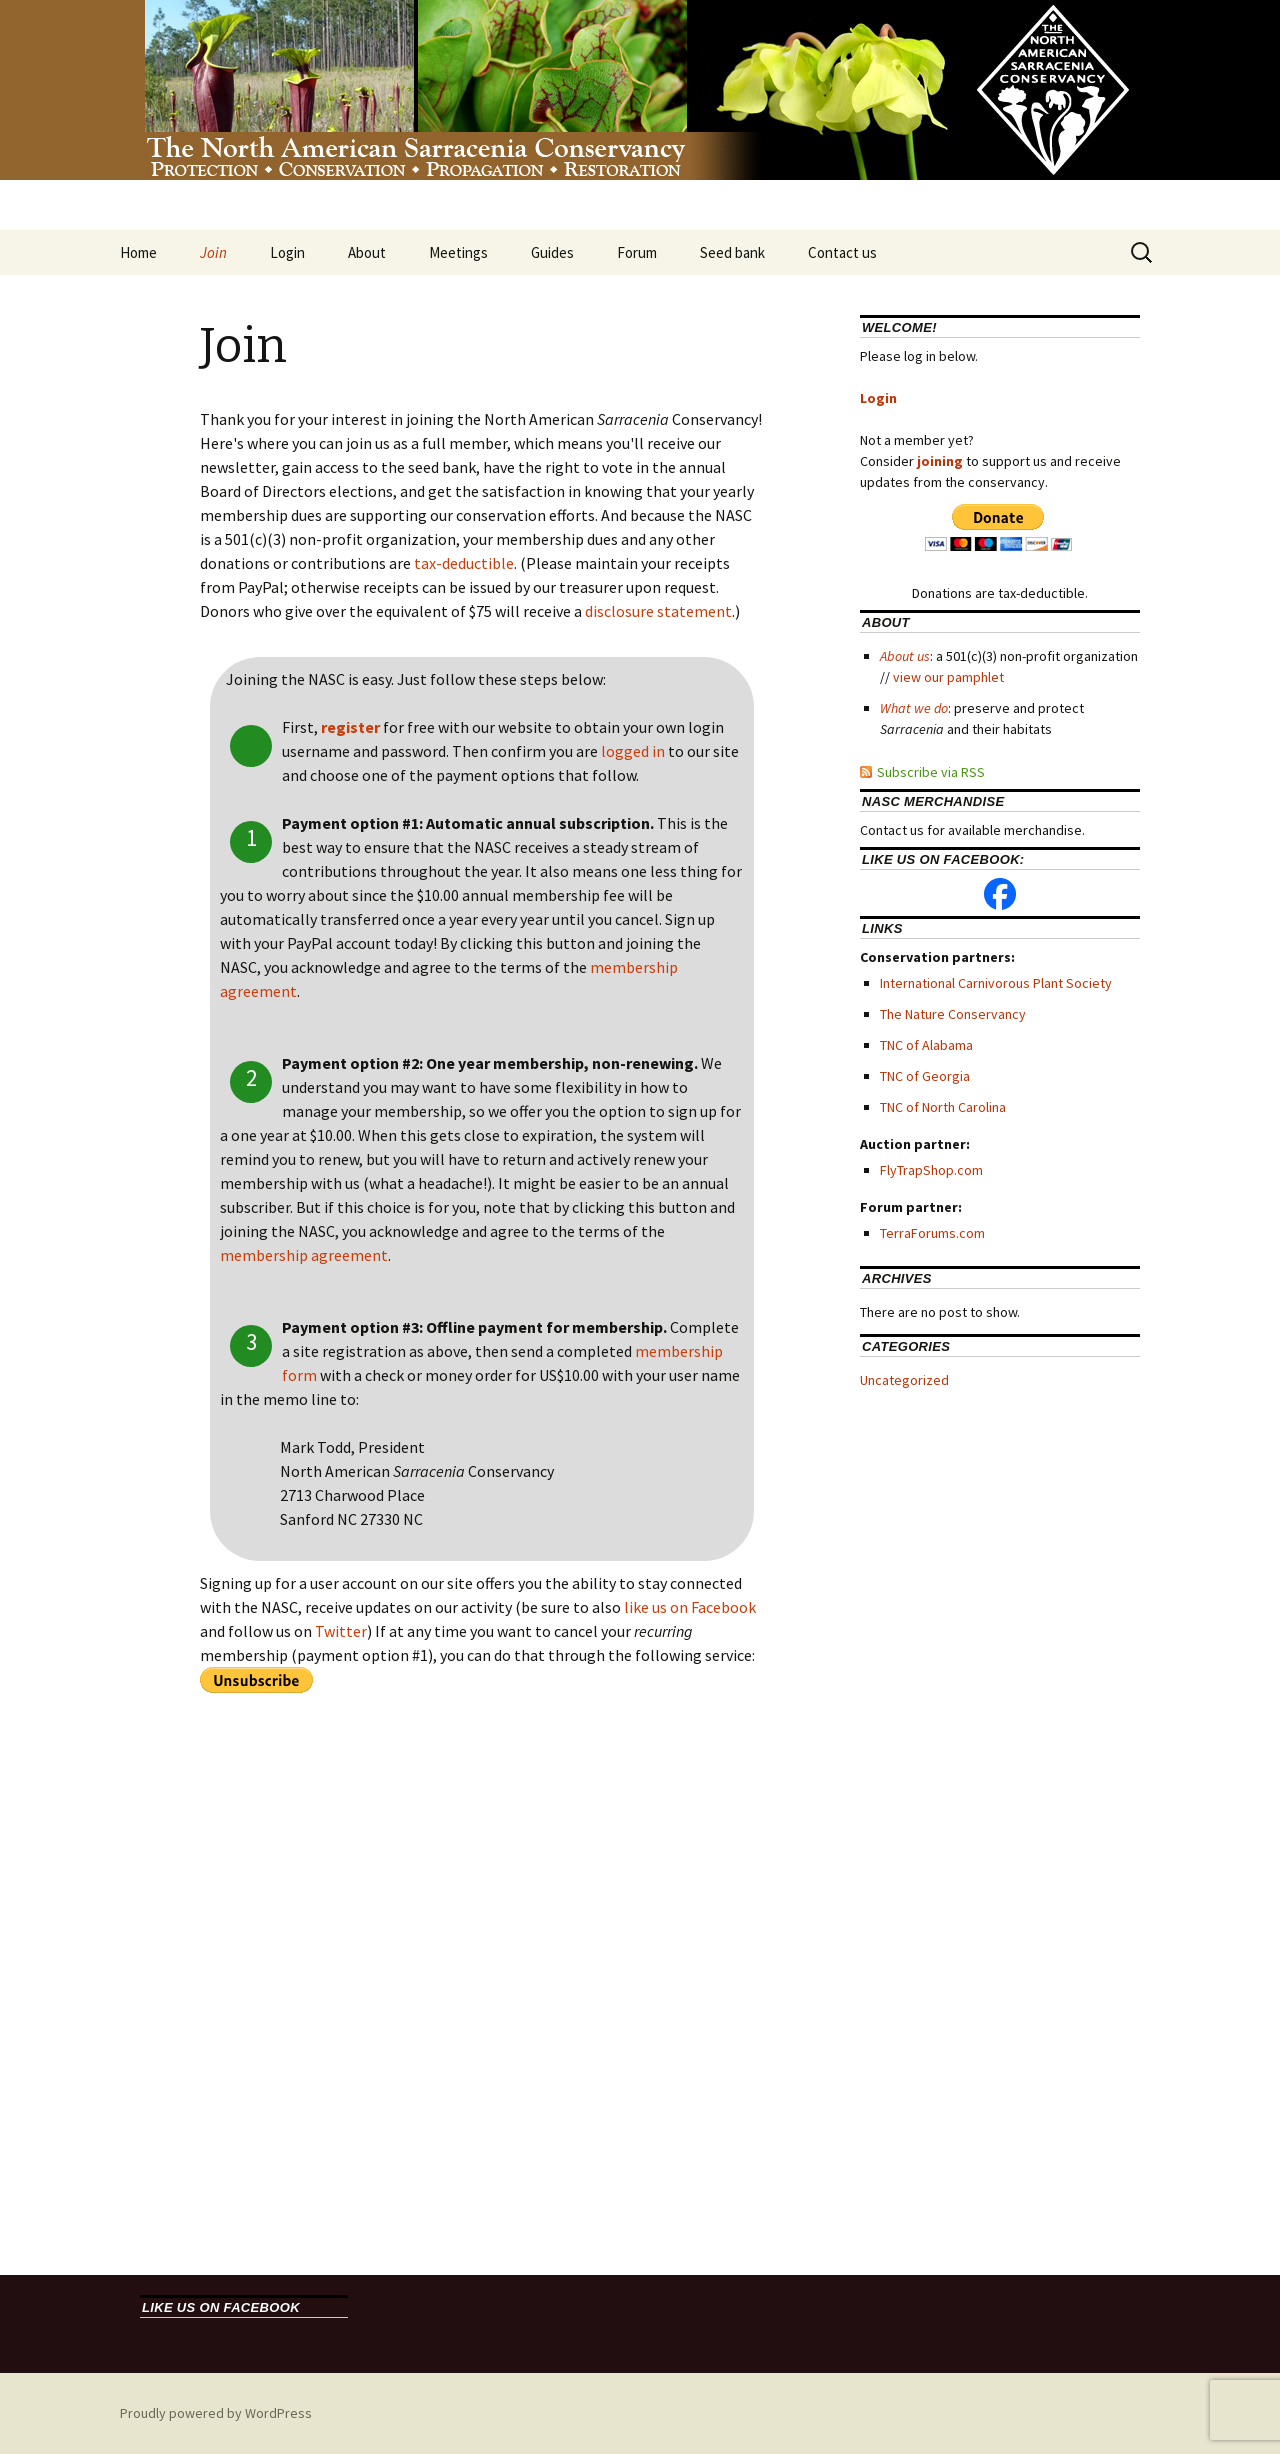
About (367, 252)
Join (213, 252)
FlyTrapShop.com (931, 1170)
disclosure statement (658, 611)
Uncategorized (904, 1380)
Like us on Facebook (221, 2307)
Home (138, 252)
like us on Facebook (690, 1607)
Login (287, 252)
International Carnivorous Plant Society (996, 983)
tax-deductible (464, 563)
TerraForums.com (932, 1233)
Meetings (458, 252)
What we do (914, 708)
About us (905, 656)
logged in (633, 751)
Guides (552, 252)
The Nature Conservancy (953, 1014)
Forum (637, 252)
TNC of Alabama (926, 1045)
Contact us (842, 252)
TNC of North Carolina (943, 1107)
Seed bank (732, 252)
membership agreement (304, 1255)
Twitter (341, 1631)
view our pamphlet (948, 677)
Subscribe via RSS (931, 772)
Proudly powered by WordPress (216, 2413)
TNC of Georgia (925, 1076)
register (350, 727)
